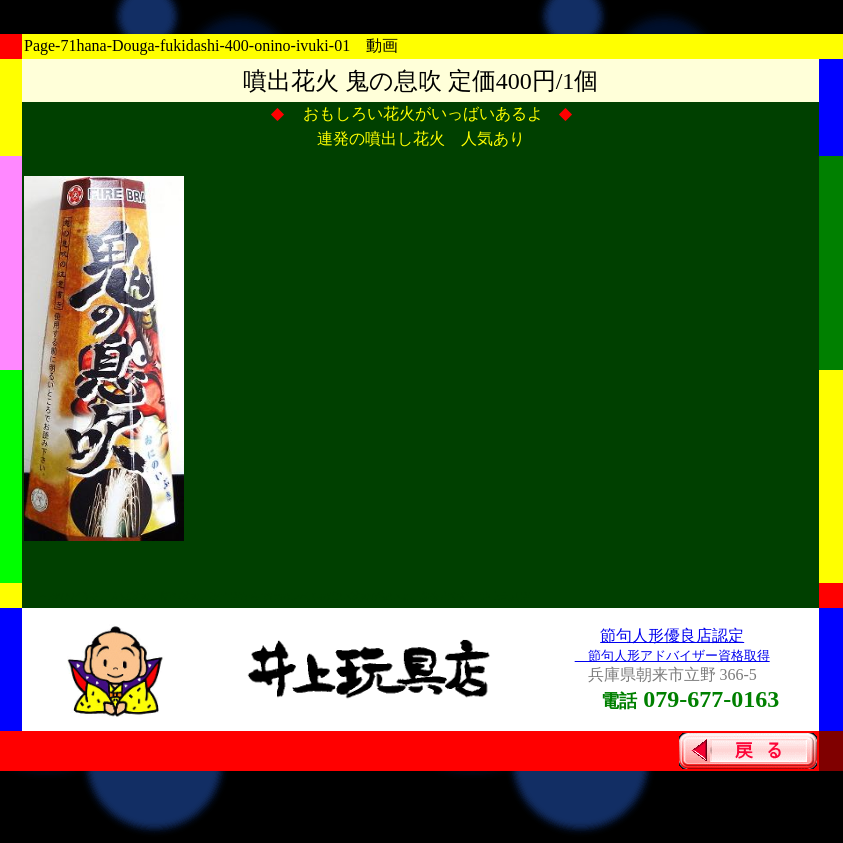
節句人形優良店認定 (672, 635)
